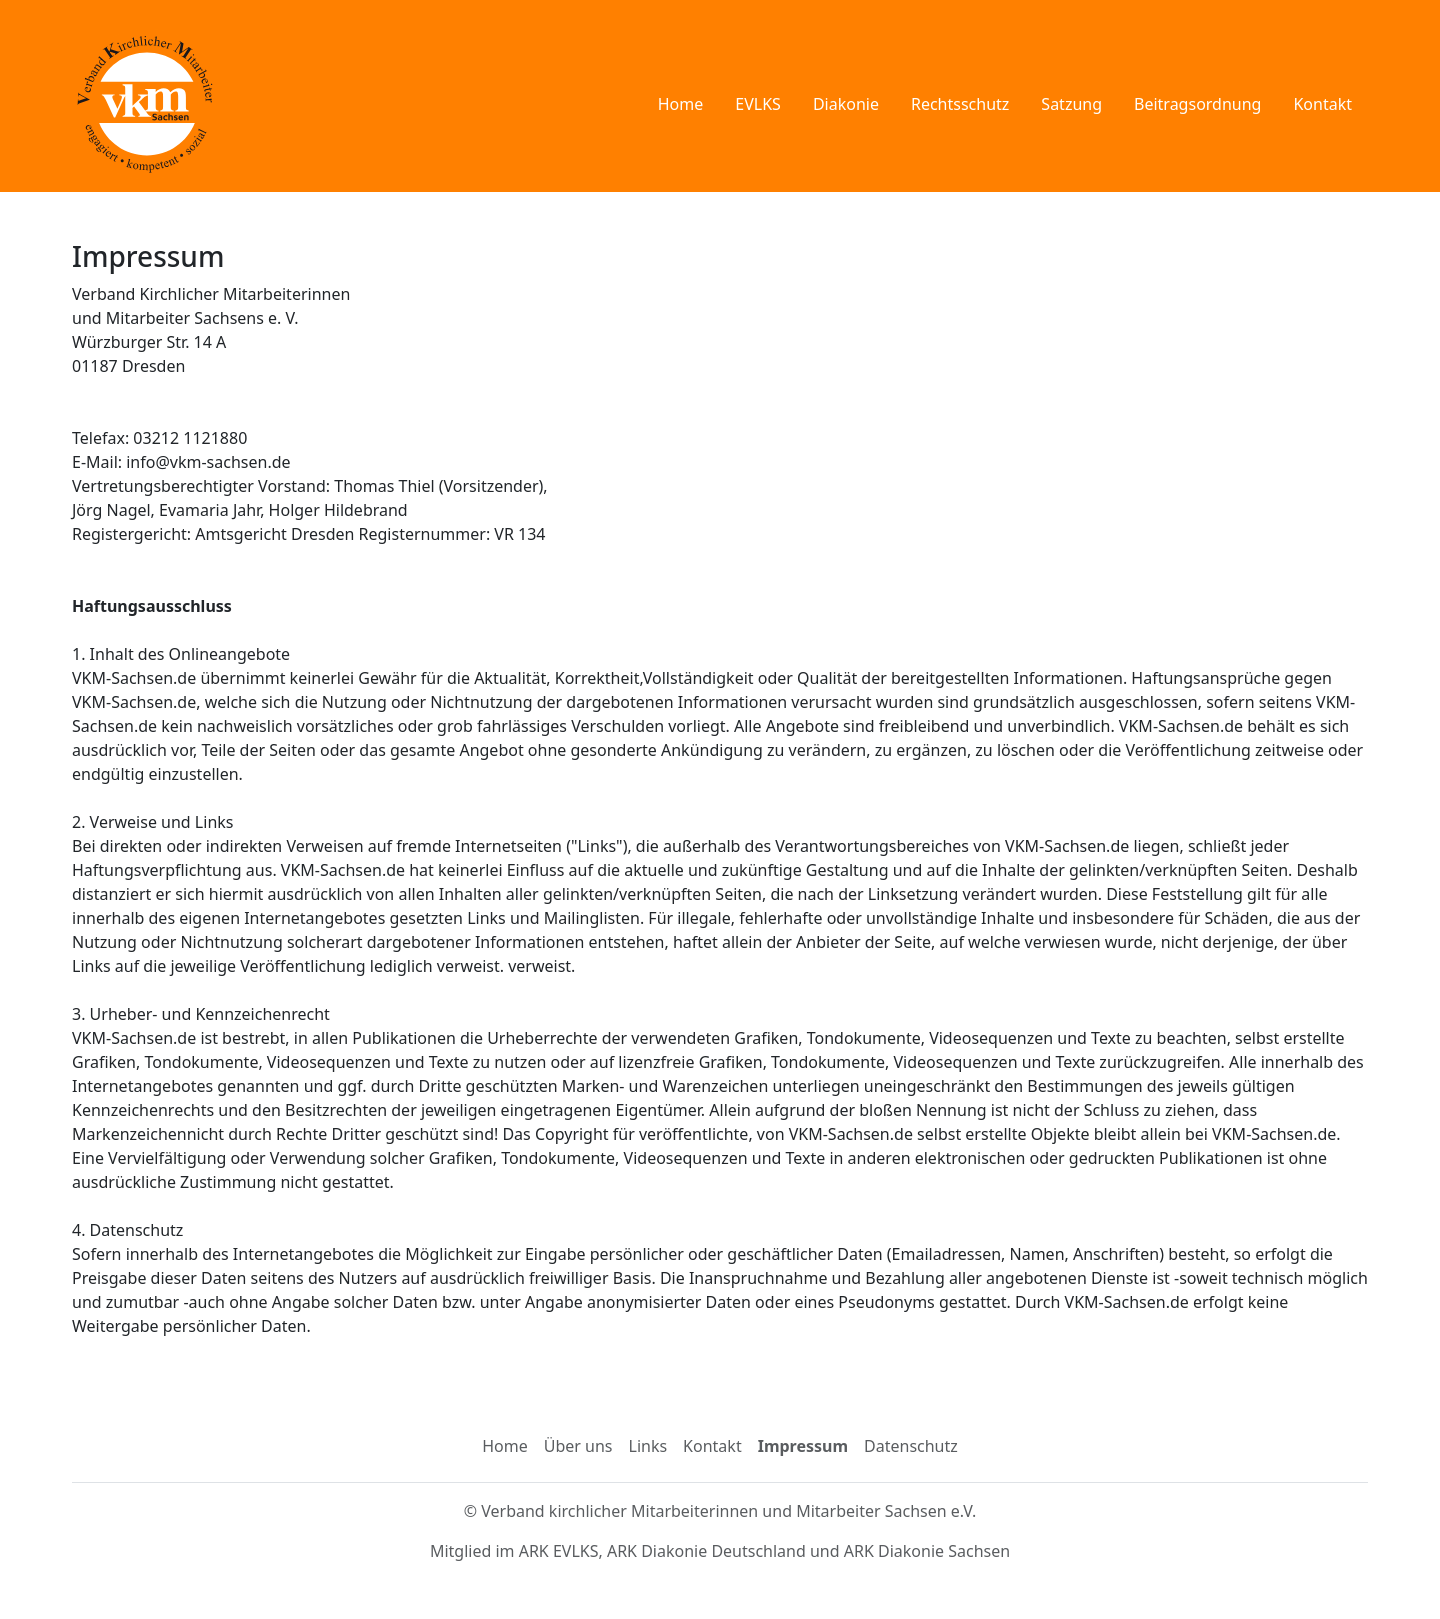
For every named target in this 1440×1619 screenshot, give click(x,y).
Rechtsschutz (960, 104)
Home (681, 104)
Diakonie (846, 104)
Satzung (1071, 104)
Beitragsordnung (1197, 104)
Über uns (578, 1446)
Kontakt (1322, 104)
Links (648, 1446)
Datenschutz (911, 1446)
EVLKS (758, 104)
